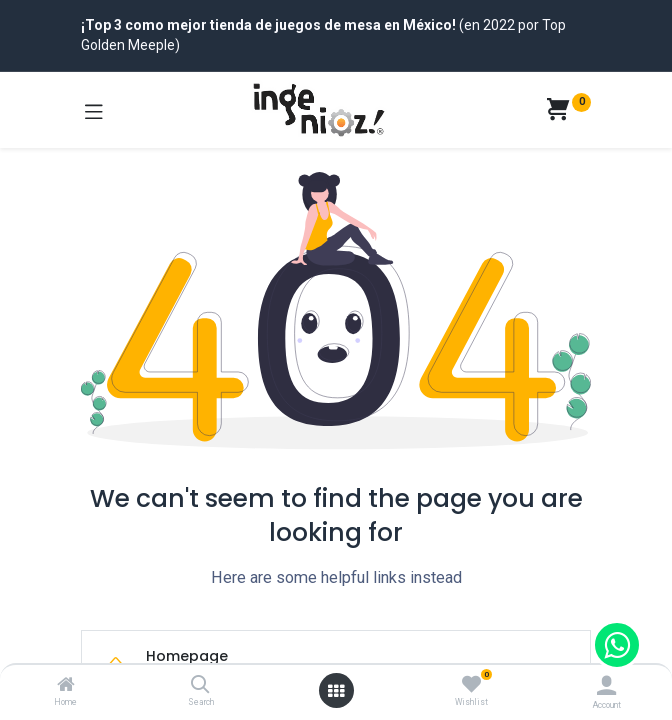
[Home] (66, 686)
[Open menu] (336, 691)
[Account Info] (606, 685)
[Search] (200, 686)
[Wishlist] (471, 685)
